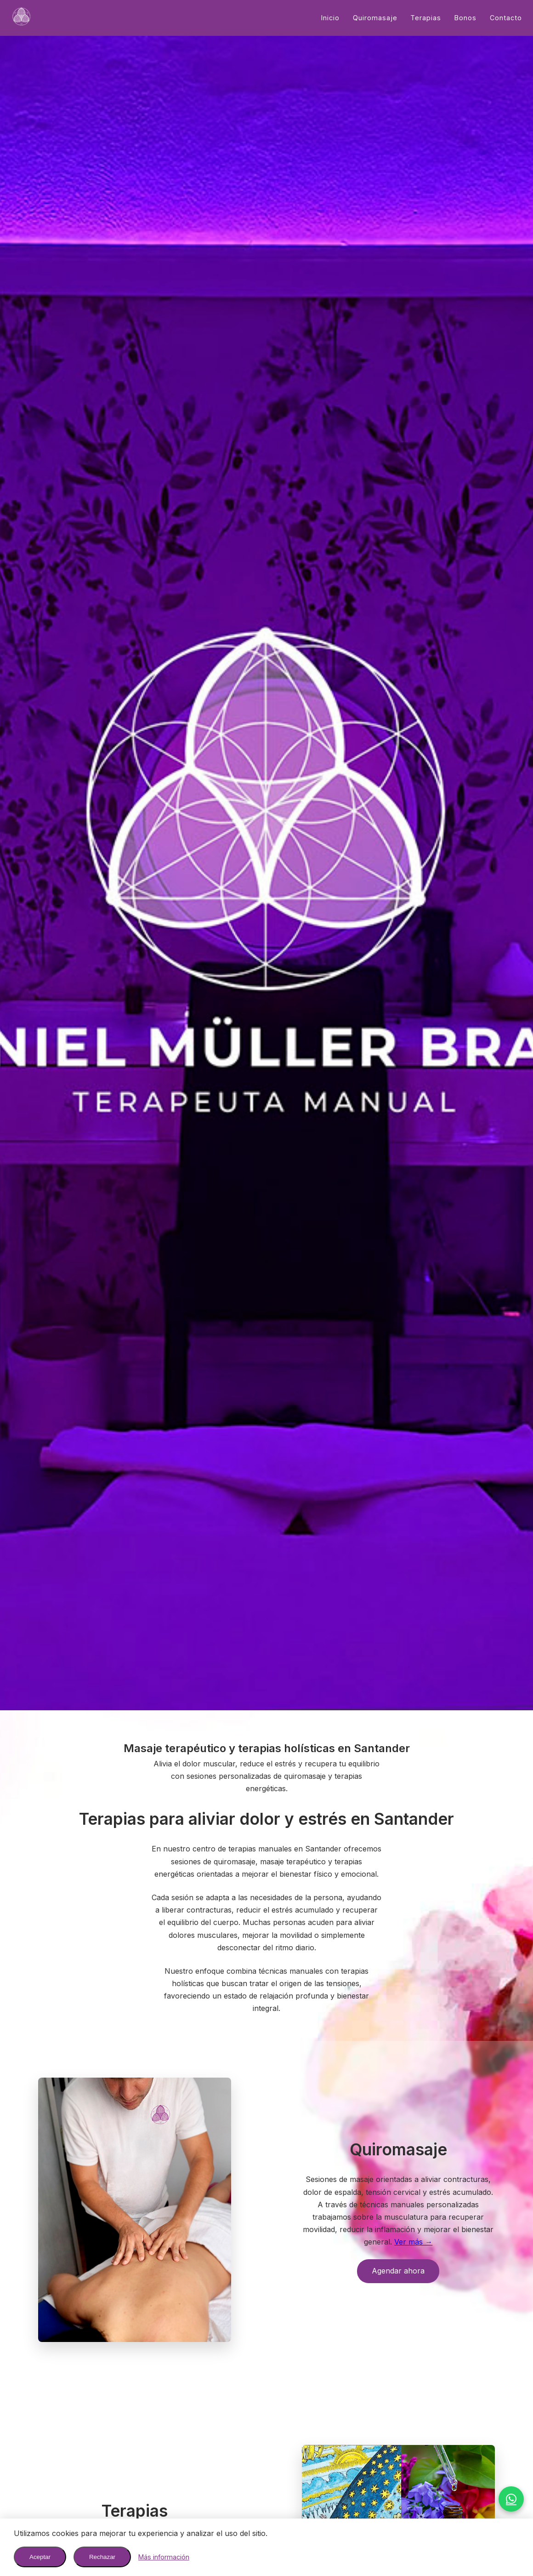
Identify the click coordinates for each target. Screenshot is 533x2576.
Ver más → (413, 2241)
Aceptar (40, 2556)
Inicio (330, 18)
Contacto (506, 18)
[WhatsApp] (511, 2499)
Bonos (465, 18)
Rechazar (102, 2556)
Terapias (425, 18)
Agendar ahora (398, 2270)
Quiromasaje (375, 18)
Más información (163, 2557)
